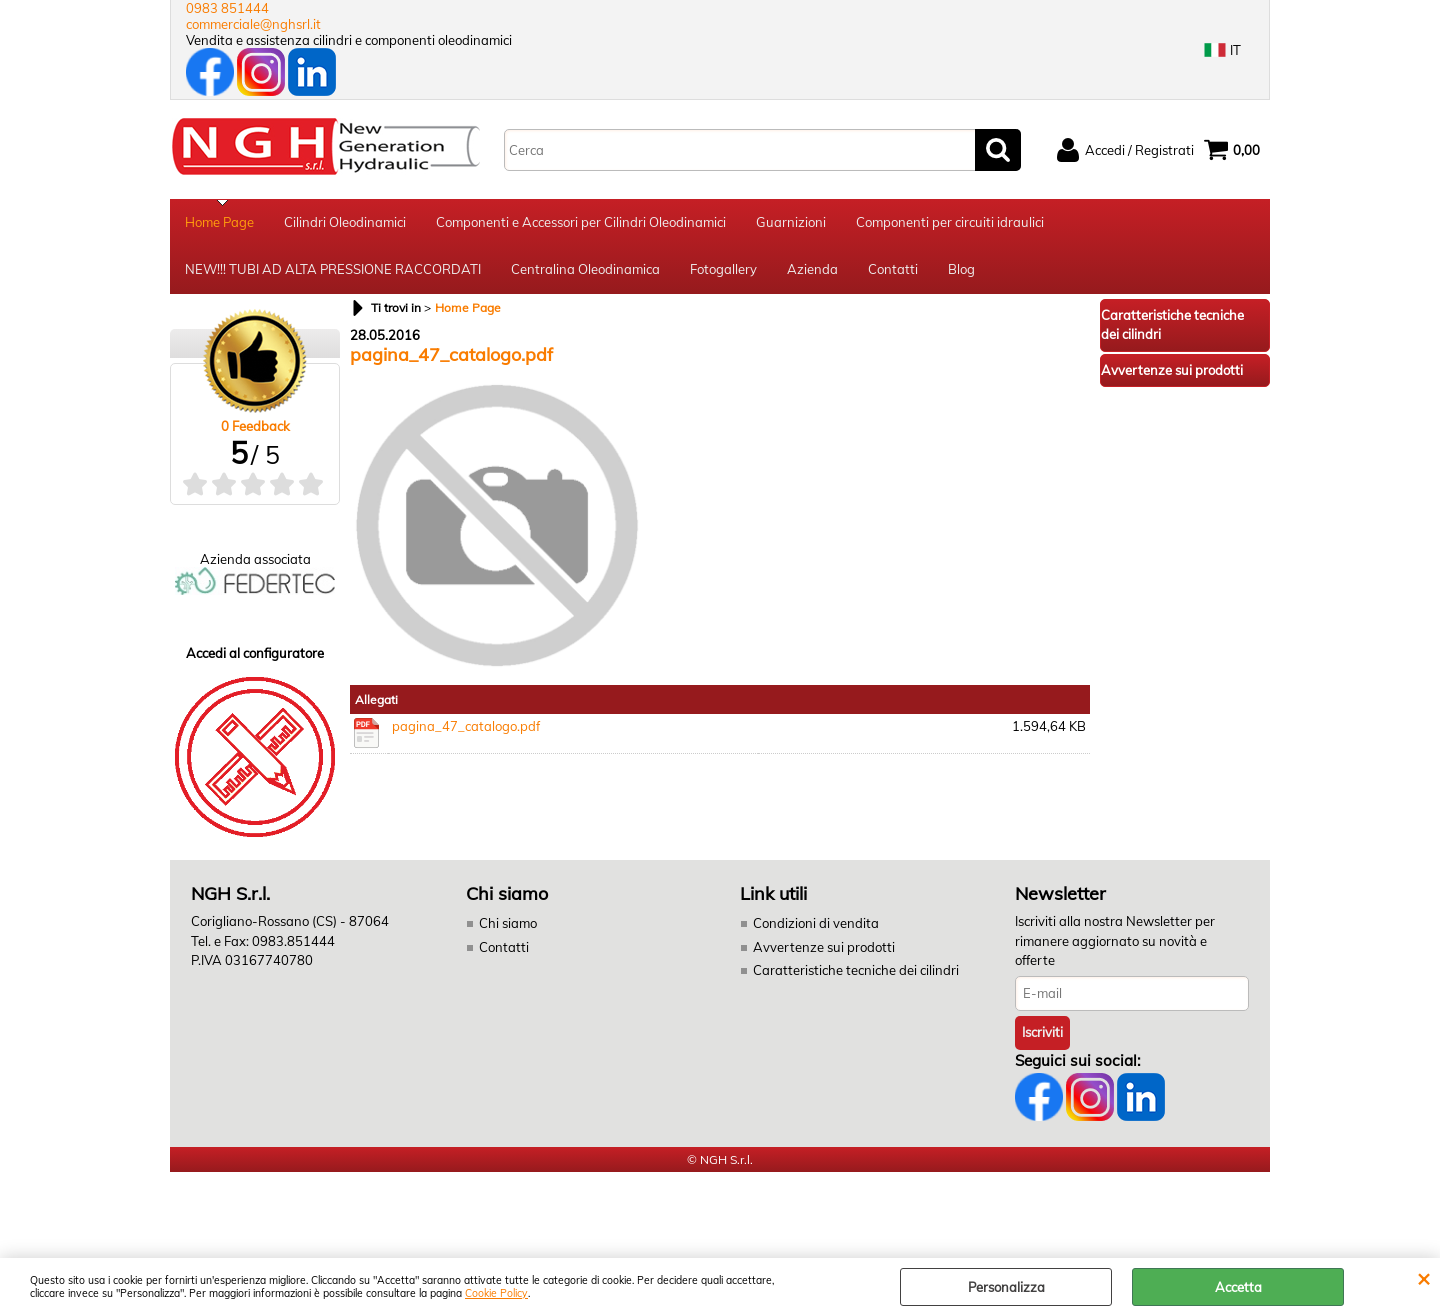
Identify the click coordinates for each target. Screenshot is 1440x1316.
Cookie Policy (496, 1293)
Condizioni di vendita (816, 928)
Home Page (219, 223)
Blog (961, 273)
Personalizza (1006, 1287)
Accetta (1238, 1287)
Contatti (893, 273)
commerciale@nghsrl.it (253, 24)
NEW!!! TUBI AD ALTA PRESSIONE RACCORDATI (333, 273)
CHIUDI (1423, 1278)
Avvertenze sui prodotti (824, 951)
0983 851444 (227, 8)
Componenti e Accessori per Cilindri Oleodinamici (581, 223)
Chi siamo (508, 928)
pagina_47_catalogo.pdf (466, 730)
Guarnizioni (791, 223)
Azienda (812, 273)
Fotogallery (723, 273)
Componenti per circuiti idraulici (950, 223)
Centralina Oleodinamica (585, 273)
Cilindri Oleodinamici (345, 223)
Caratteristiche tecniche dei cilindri (856, 975)
